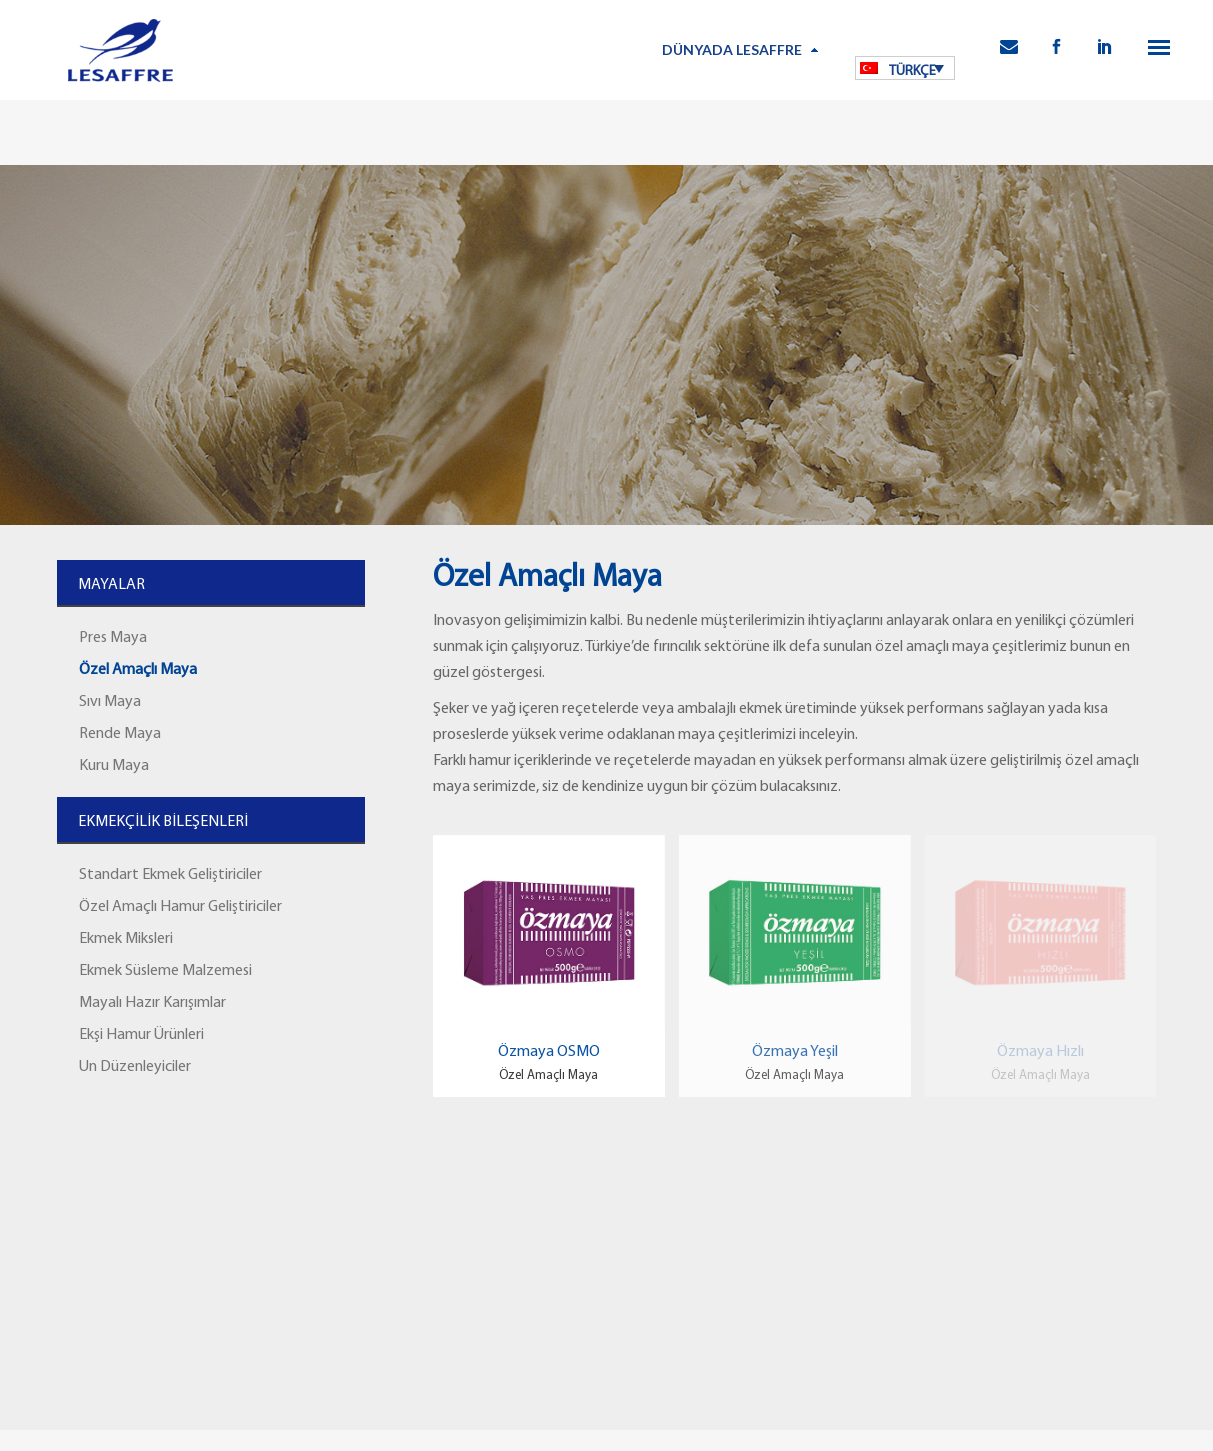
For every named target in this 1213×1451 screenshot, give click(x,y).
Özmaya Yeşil (795, 1052)
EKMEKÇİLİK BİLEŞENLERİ (163, 822)
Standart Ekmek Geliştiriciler (170, 875)
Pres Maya (113, 638)
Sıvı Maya (110, 702)
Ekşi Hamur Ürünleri (141, 1035)
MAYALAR (111, 585)
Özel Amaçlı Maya (138, 670)
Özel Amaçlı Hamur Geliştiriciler (180, 907)
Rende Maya (120, 734)
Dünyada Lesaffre (732, 49)
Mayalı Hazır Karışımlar (152, 1003)
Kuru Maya (114, 766)
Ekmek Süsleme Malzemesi (165, 971)
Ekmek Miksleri (126, 939)
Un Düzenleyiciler (135, 1067)
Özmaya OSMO (549, 1052)
